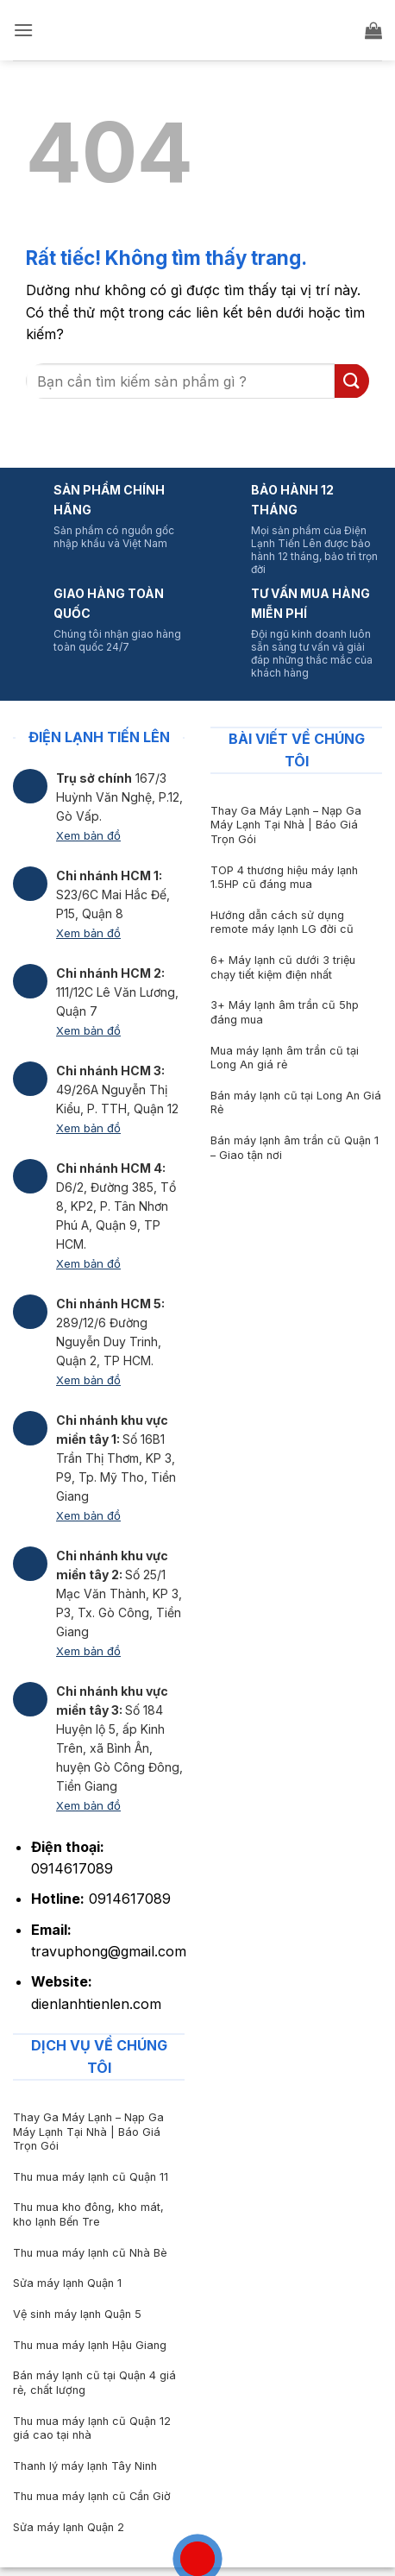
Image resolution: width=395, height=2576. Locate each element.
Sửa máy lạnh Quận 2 (68, 2527)
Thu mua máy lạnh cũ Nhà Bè (90, 2252)
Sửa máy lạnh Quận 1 (67, 2283)
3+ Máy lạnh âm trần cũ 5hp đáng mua (284, 1012)
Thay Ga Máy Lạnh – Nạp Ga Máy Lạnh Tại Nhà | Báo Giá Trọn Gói (285, 825)
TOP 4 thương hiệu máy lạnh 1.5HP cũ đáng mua (284, 877)
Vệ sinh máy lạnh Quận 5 (77, 2314)
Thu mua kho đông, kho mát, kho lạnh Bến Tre (88, 2214)
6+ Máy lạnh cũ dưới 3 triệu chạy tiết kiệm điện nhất (282, 967)
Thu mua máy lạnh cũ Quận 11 (90, 2176)
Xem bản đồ (88, 835)
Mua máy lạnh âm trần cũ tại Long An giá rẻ (284, 1058)
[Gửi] (352, 381)
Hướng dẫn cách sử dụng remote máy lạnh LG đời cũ (282, 922)
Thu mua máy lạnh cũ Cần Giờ (92, 2496)
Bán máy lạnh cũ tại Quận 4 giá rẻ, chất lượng (94, 2382)
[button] (23, 30)
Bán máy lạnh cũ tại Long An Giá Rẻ (295, 1103)
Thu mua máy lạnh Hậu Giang (89, 2345)
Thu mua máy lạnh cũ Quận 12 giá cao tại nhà (92, 2428)
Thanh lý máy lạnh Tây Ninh (85, 2465)
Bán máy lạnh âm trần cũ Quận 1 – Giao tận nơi (294, 1148)
